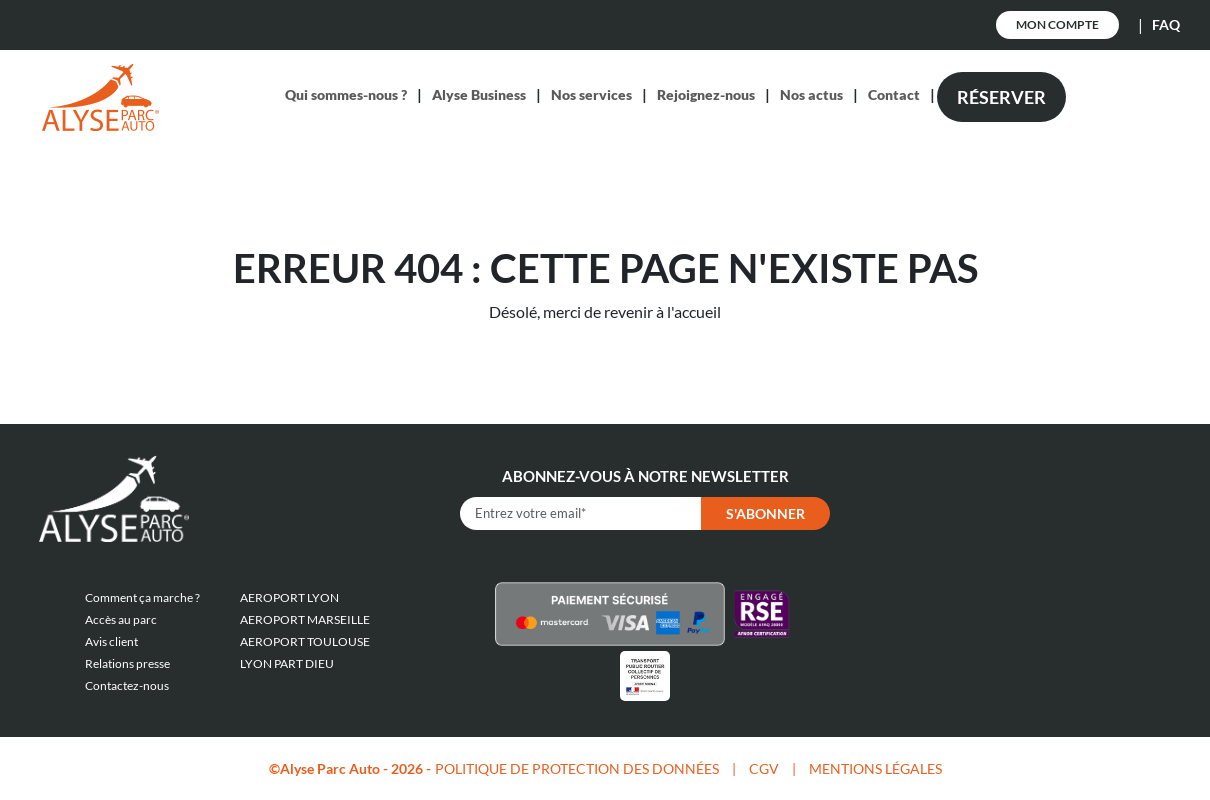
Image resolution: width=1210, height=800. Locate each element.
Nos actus (811, 94)
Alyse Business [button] (479, 94)
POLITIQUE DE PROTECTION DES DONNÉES (577, 768)
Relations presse (127, 663)
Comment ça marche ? (142, 597)
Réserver (1001, 97)
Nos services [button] (591, 94)
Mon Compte (1057, 24)
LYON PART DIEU (287, 663)
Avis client (111, 641)
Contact (894, 94)
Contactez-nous (127, 685)
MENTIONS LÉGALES (875, 768)
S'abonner (765, 513)
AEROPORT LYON (289, 597)
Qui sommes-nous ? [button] (346, 94)
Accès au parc (121, 619)
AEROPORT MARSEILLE (305, 619)
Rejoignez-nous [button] (706, 94)
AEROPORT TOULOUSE (305, 641)
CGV (764, 768)
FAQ (1166, 24)
